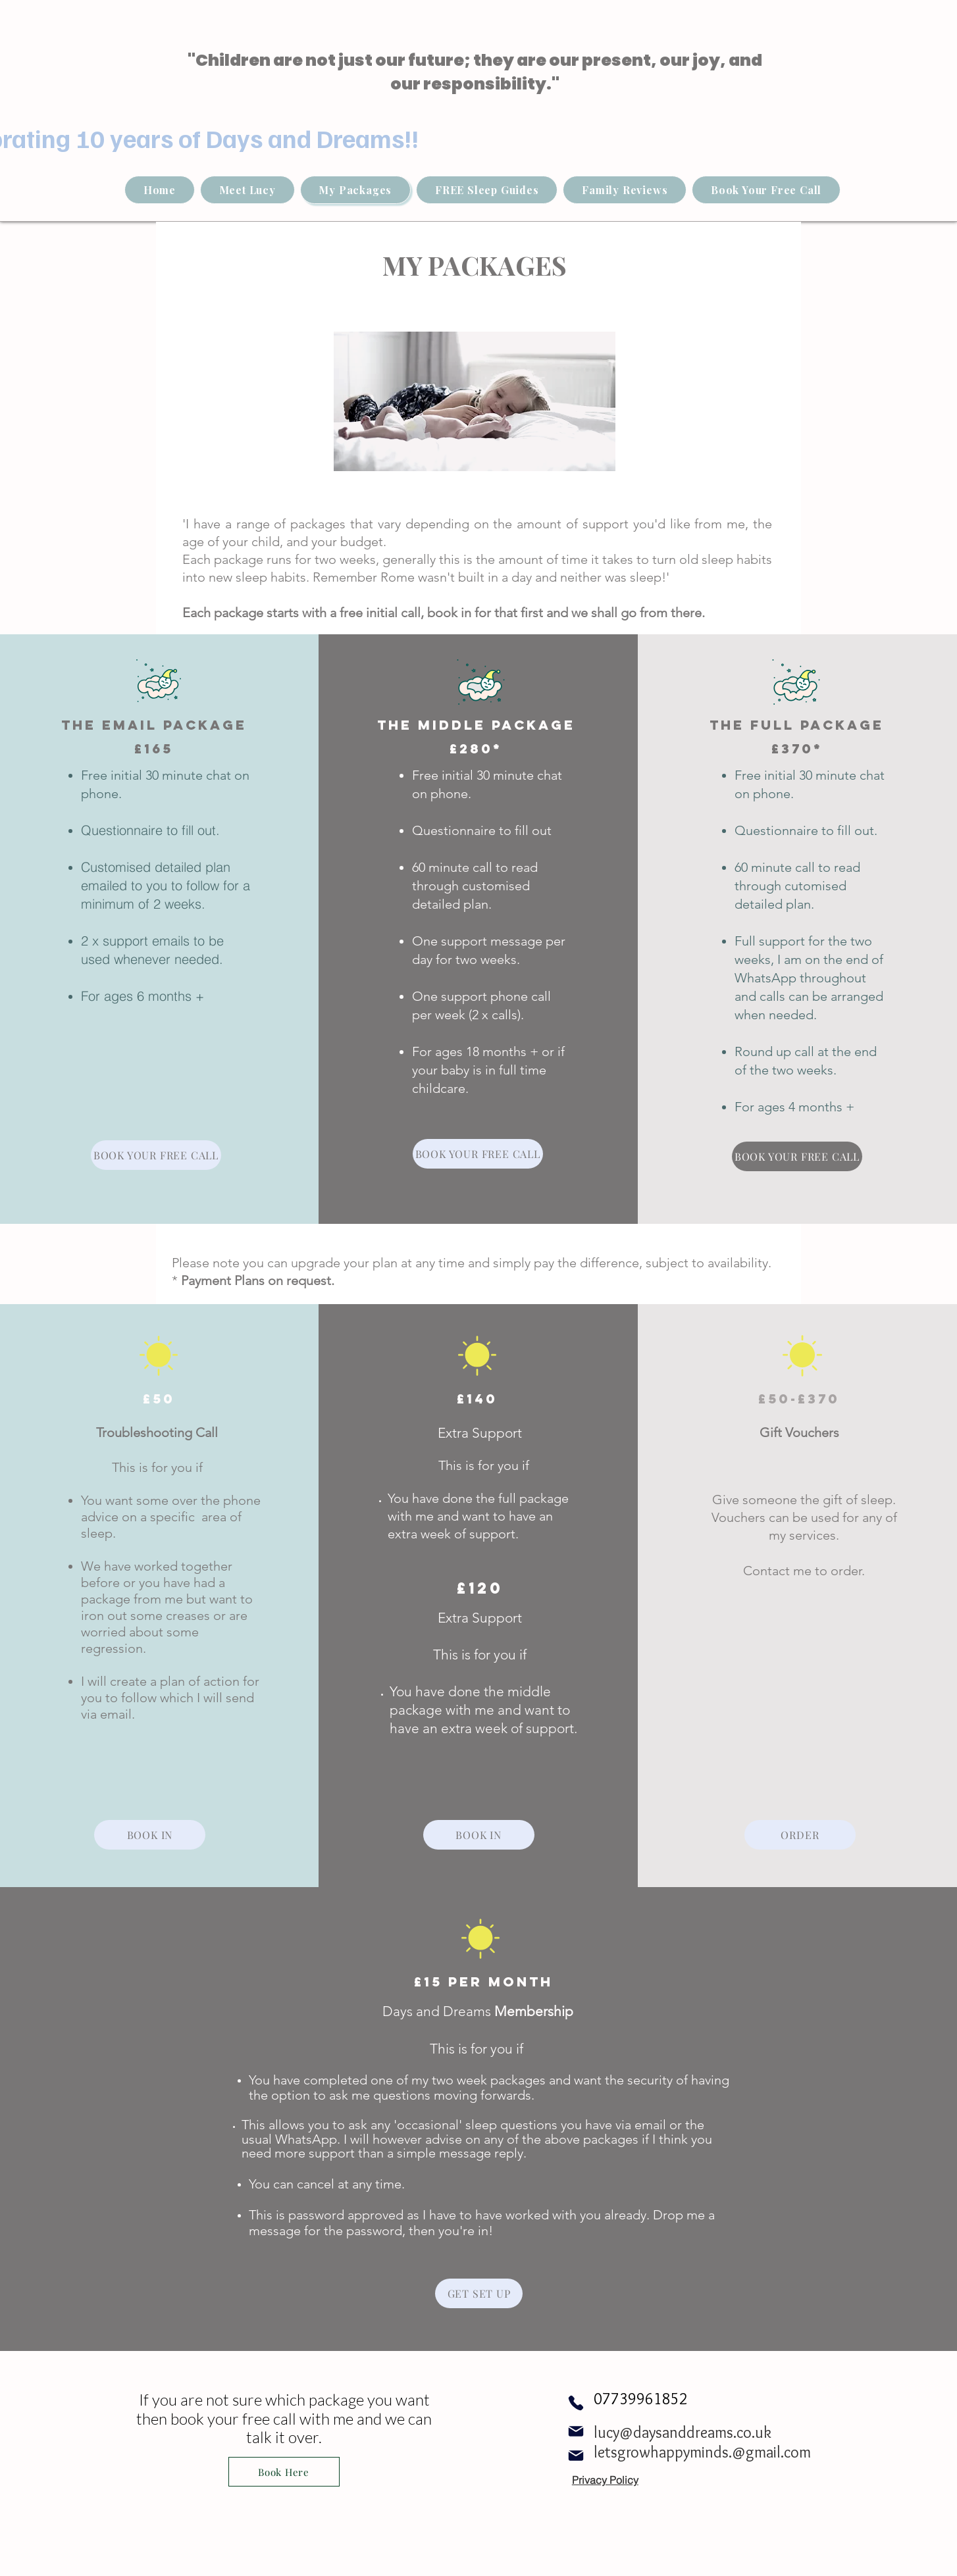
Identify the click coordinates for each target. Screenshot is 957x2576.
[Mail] (575, 2431)
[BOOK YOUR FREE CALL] (156, 1155)
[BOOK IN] (149, 1835)
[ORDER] (800, 1835)
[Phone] (576, 2403)
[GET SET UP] (479, 2293)
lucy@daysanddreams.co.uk (682, 2432)
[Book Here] (284, 2472)
